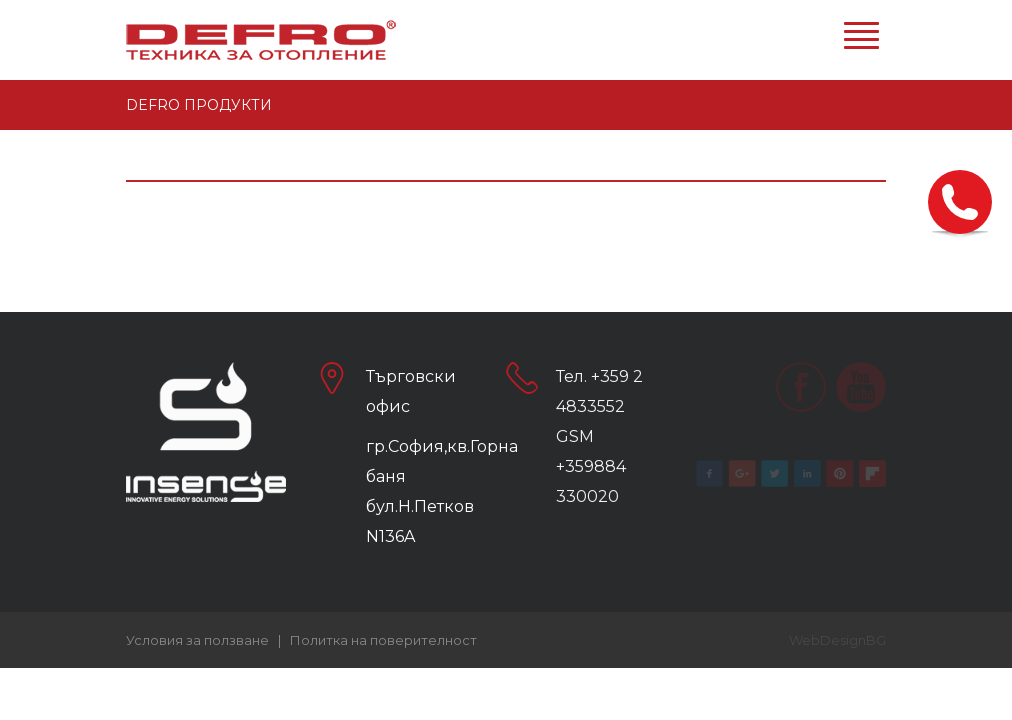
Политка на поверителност (383, 640)
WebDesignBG (837, 640)
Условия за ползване (197, 640)
